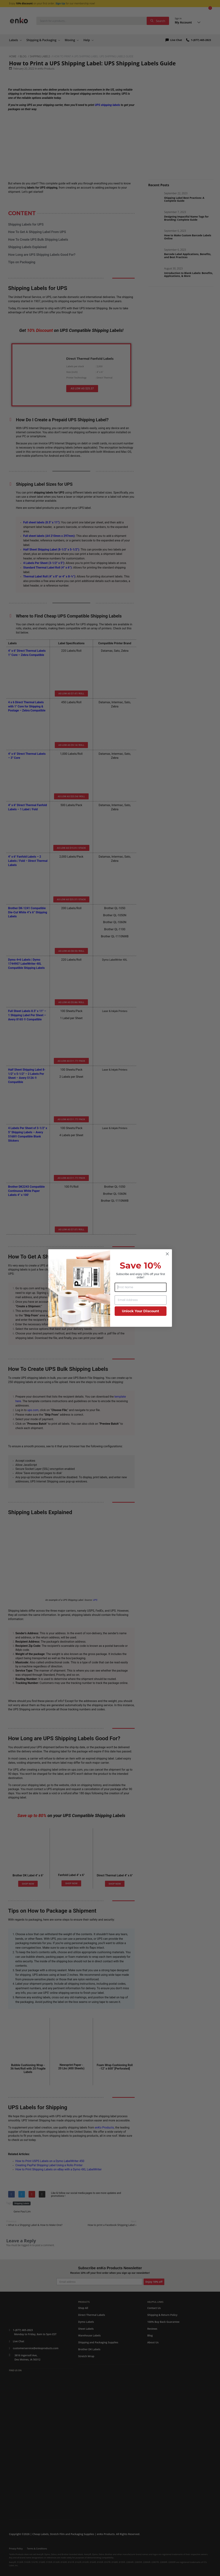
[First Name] (141, 1287)
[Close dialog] (167, 1254)
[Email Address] (141, 1300)
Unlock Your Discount (140, 1311)
